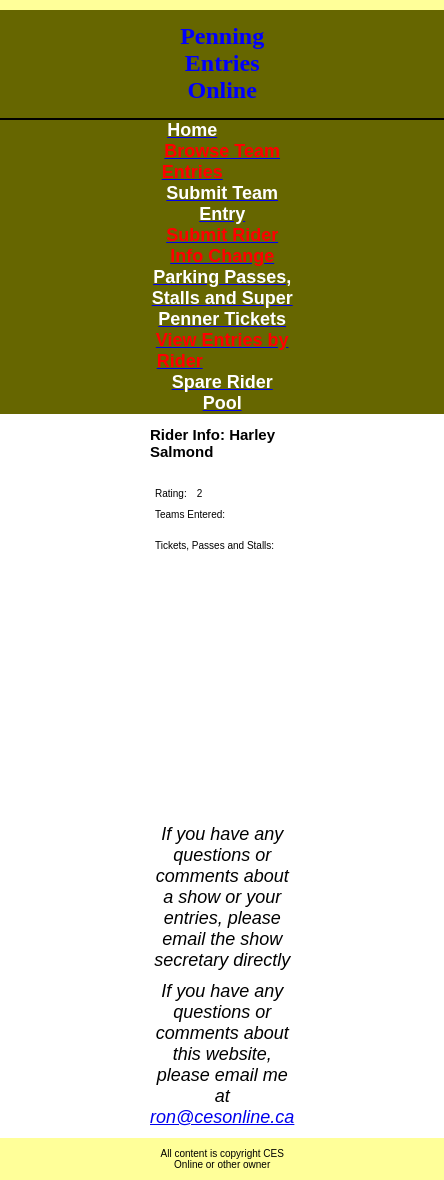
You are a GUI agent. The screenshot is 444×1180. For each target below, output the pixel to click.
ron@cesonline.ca (222, 1117)
